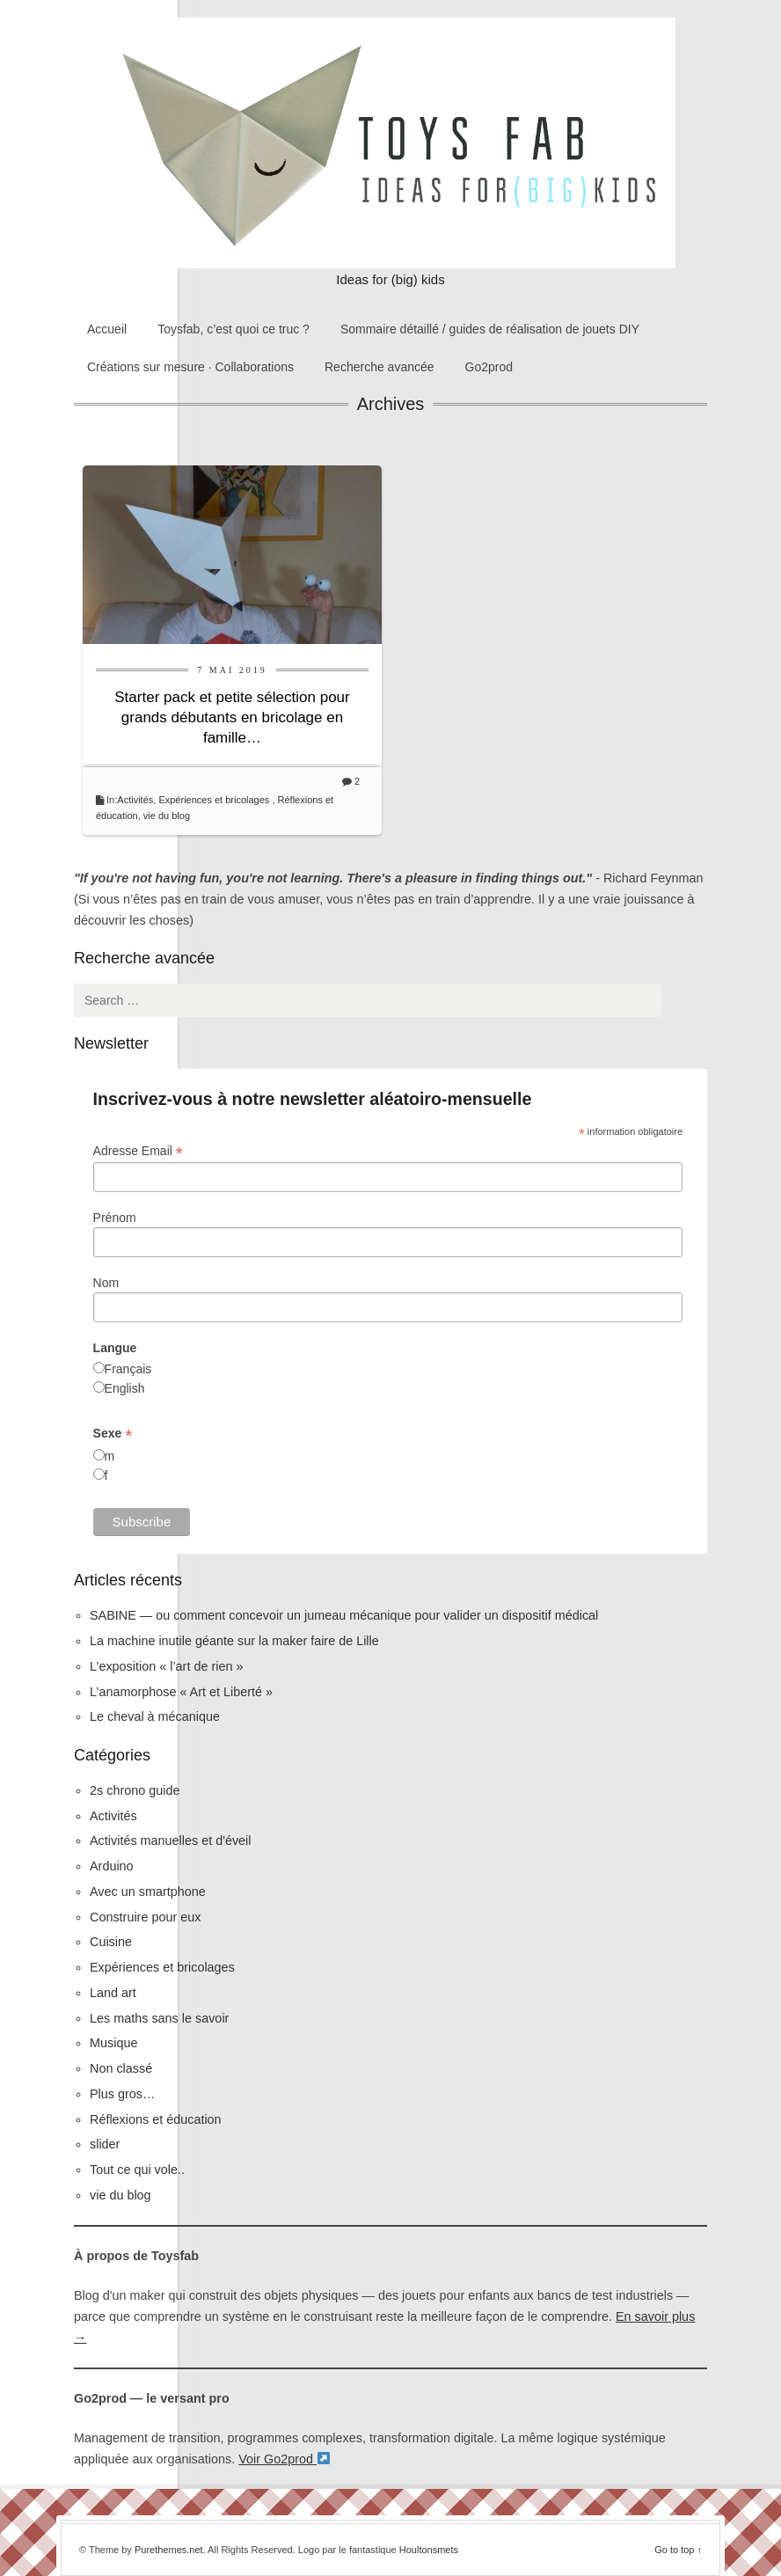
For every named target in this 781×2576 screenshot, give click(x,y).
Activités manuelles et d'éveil (171, 1840)
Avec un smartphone (148, 1891)
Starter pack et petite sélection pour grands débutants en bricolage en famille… (231, 717)
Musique (113, 2043)
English (125, 1388)
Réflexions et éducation (156, 2119)
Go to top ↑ (678, 2549)
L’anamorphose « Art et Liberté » (181, 1692)
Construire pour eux (145, 1917)
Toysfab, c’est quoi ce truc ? (233, 329)
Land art (113, 1993)
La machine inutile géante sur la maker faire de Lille (234, 1641)
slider (105, 2144)
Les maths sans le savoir (159, 2018)
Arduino (112, 1866)
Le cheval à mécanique (155, 1716)
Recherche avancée (379, 367)
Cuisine (111, 1942)
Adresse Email (138, 1151)
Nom (106, 1283)
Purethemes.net (169, 2549)
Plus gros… (122, 2094)
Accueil (107, 329)
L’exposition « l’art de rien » (166, 1666)
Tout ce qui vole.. (137, 2170)
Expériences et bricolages (215, 799)
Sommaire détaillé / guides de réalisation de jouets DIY (489, 329)
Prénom (114, 1218)
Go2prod (489, 367)
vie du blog (166, 815)
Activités (135, 799)
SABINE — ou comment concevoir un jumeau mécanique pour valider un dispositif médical (344, 1615)
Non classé (121, 2068)
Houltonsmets (428, 2549)
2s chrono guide (134, 1790)
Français (128, 1369)
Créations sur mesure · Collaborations (190, 367)
